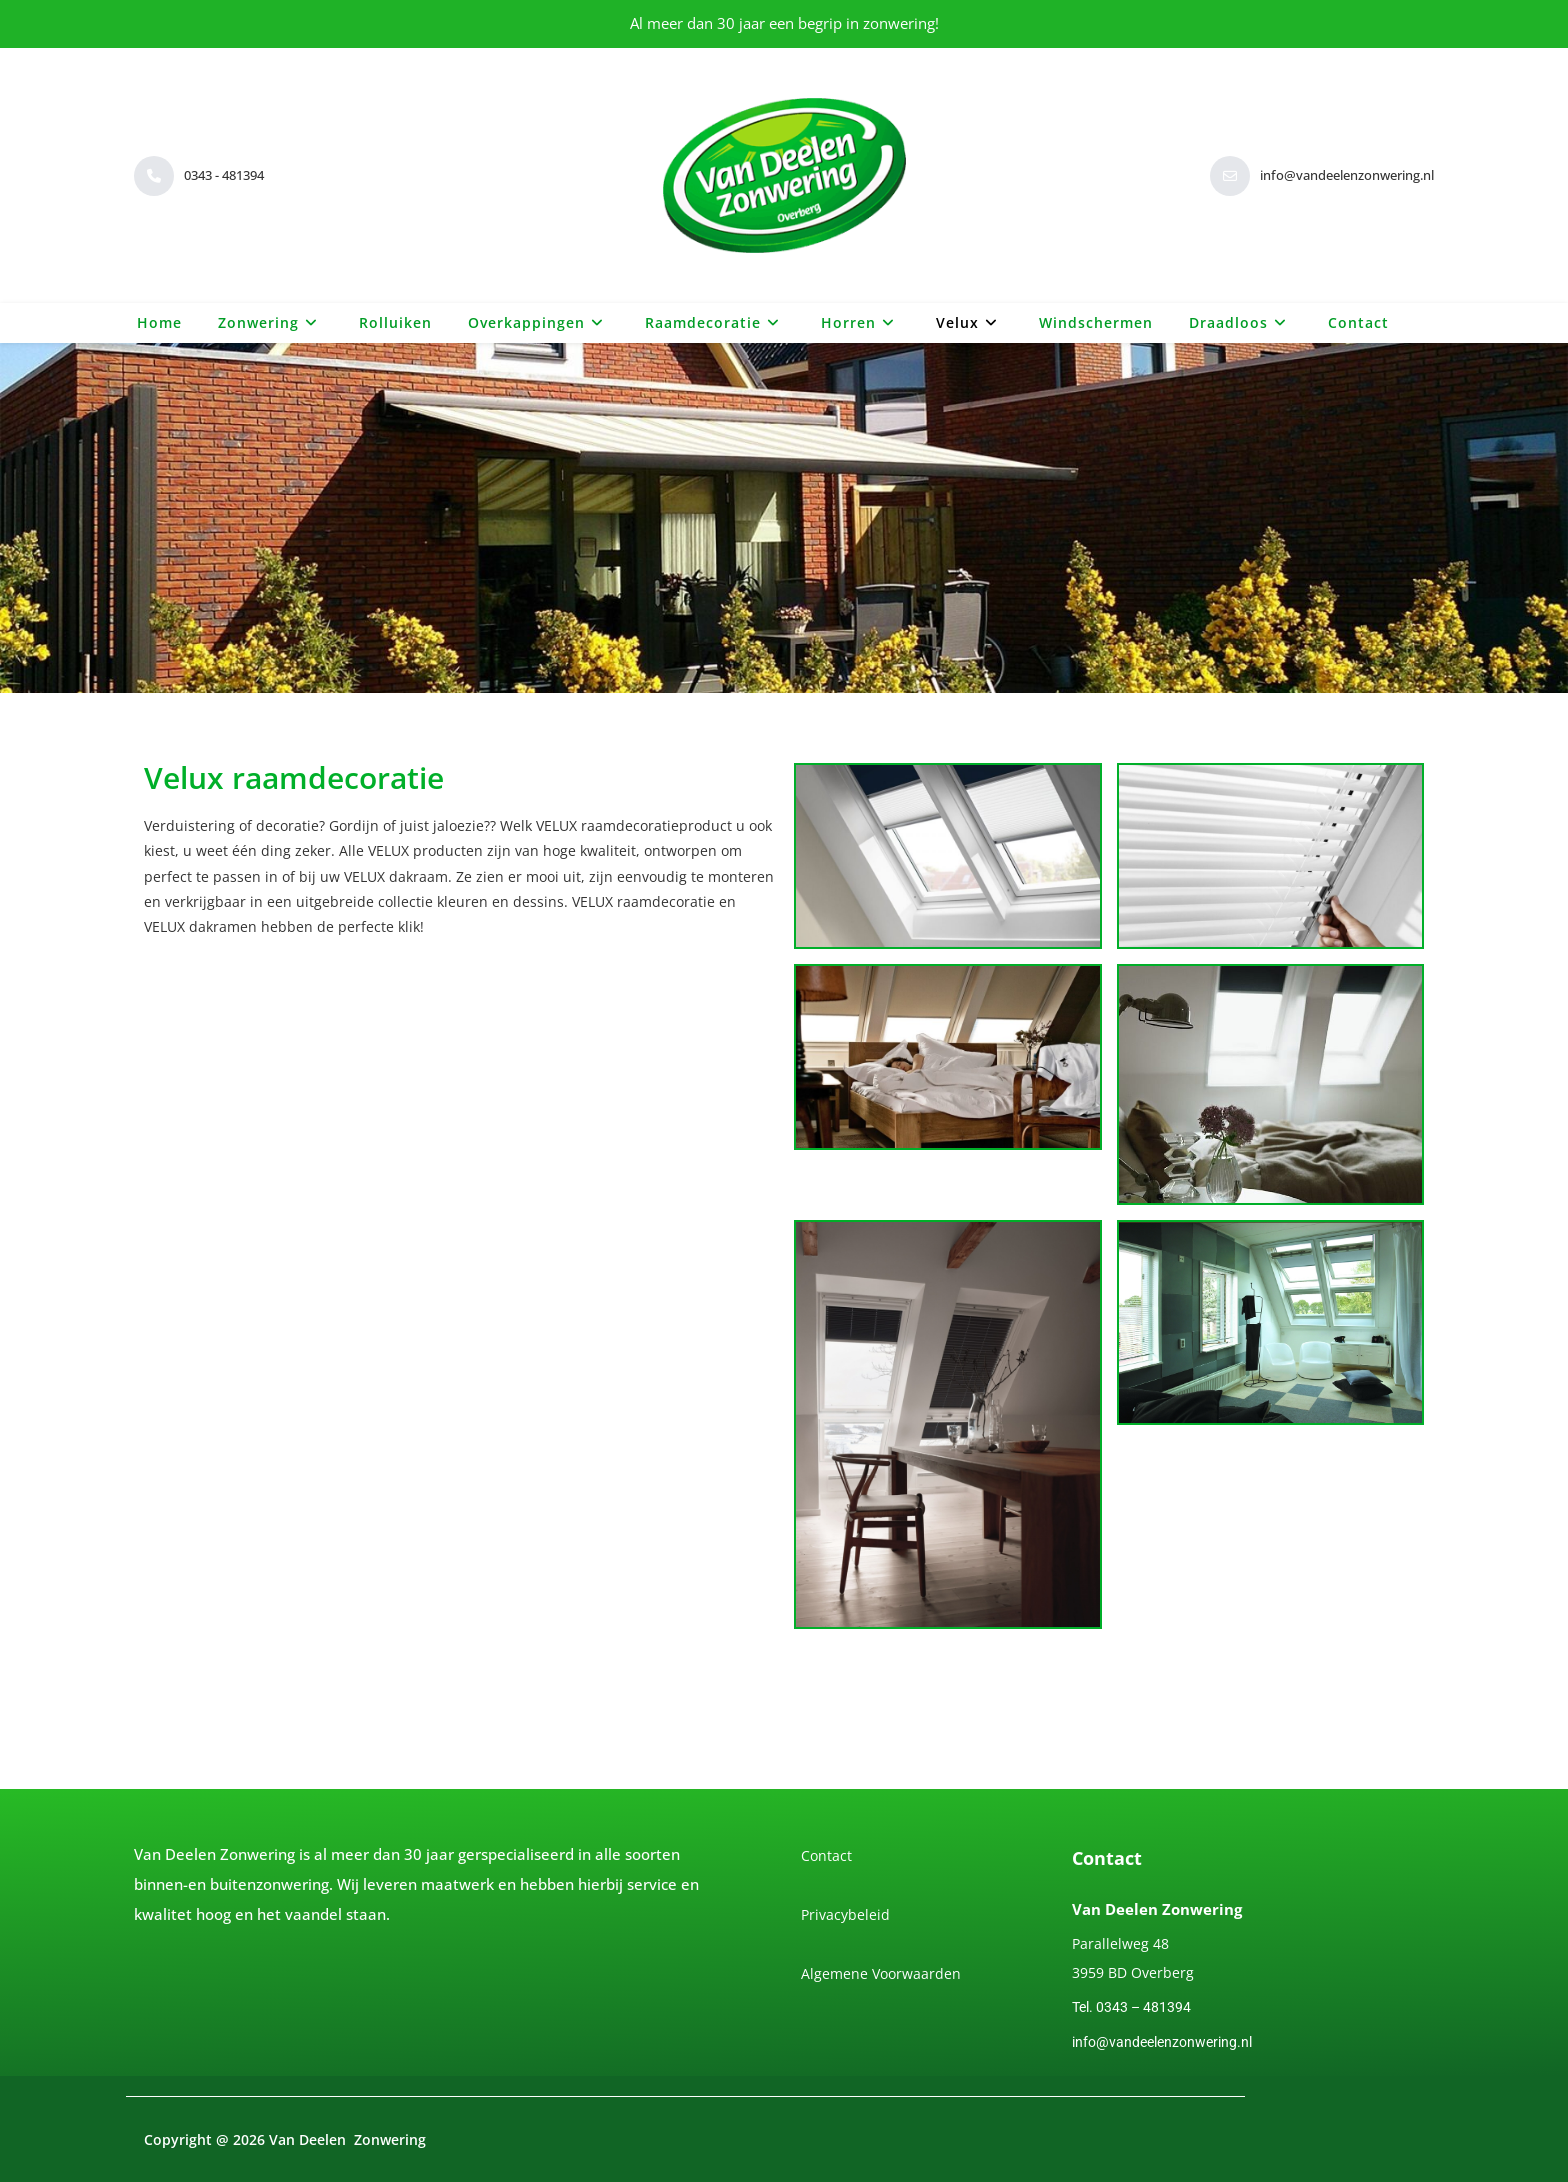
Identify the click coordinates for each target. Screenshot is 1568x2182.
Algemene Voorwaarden (881, 1973)
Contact (826, 1855)
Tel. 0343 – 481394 (1131, 2007)
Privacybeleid (845, 1914)
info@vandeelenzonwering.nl (1162, 2042)
